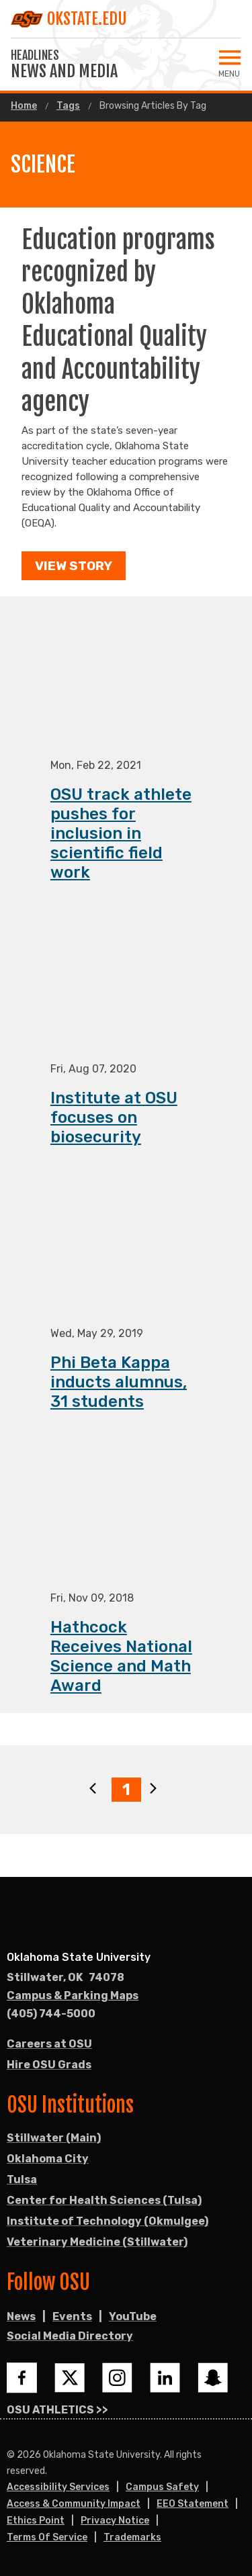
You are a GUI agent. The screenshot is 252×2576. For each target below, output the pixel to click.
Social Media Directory (70, 2336)
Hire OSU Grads (49, 2064)
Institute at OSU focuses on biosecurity (113, 1118)
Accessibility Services (58, 2487)
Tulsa (22, 2179)
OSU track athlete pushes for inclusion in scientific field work (121, 834)
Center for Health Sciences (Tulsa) (104, 2200)
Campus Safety (162, 2487)
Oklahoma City (48, 2158)
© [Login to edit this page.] (11, 2455)
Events (72, 2316)
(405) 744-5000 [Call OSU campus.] (51, 2013)
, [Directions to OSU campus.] (65, 1977)
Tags (68, 106)
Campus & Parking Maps (72, 1995)
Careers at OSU (49, 2043)
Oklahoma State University (79, 1957)
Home (24, 106)
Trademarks (132, 2537)
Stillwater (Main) (54, 2137)
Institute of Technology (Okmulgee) (107, 2221)
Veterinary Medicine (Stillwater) (97, 2242)
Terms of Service (47, 2537)
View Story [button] (73, 565)
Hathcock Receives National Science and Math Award (121, 1657)
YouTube (133, 2316)
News (21, 2316)
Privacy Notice (115, 2520)
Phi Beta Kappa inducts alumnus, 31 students (118, 1383)
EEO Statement (192, 2504)
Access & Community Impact (73, 2504)
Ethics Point (36, 2520)
